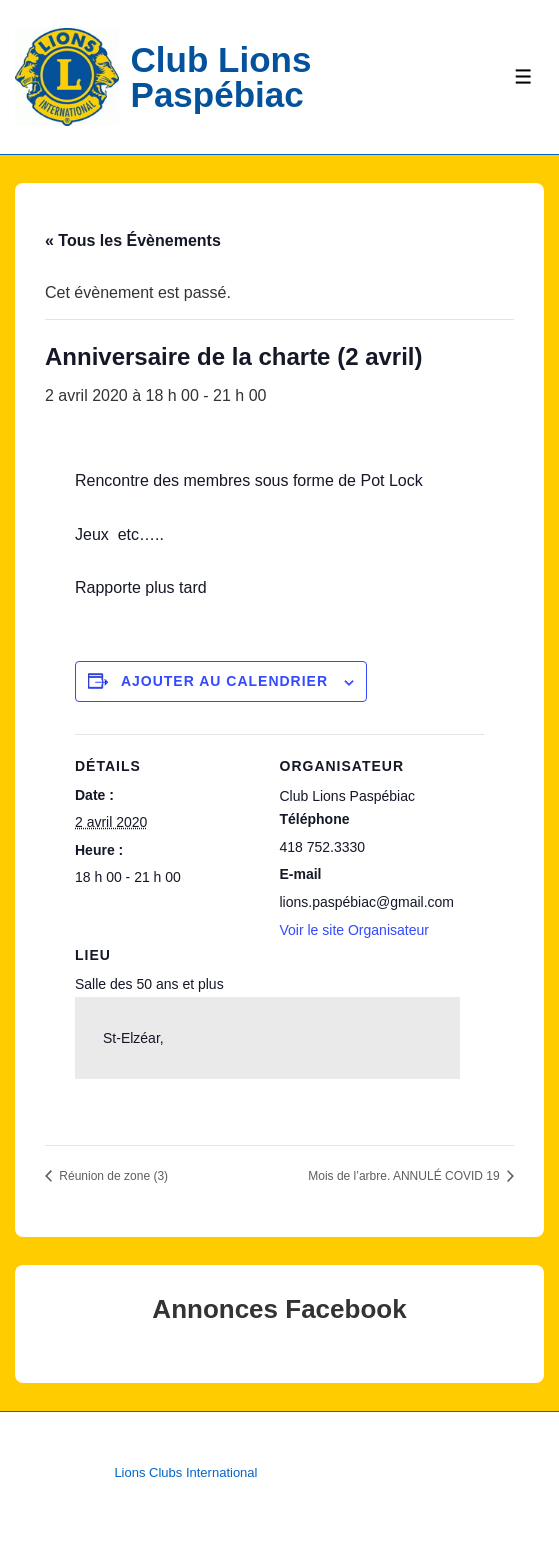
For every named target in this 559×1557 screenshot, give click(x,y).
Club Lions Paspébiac (221, 77)
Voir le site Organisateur (354, 930)
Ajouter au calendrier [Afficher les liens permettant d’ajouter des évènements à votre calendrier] (224, 681)
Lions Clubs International (185, 1472)
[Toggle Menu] (523, 76)
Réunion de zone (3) (112, 1176)
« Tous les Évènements (133, 240)
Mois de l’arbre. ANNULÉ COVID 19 (405, 1176)
